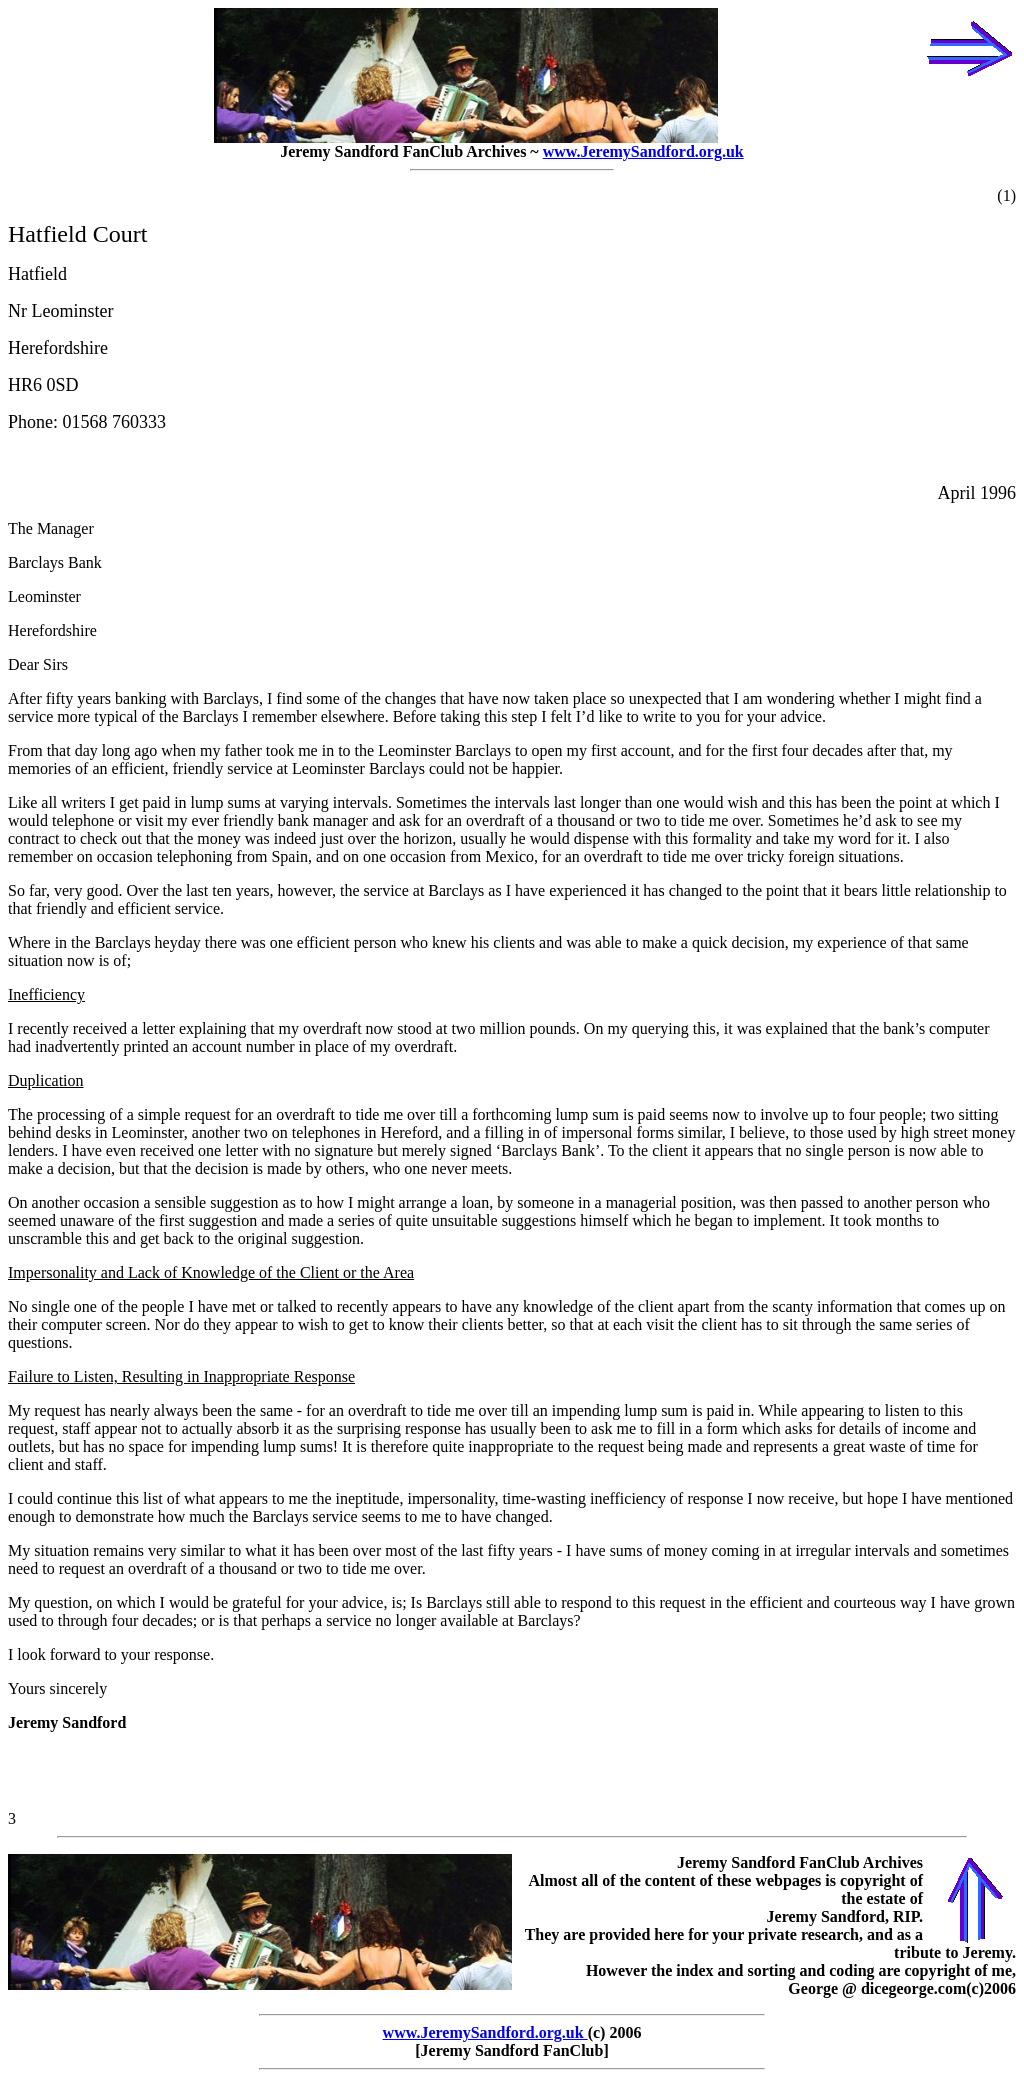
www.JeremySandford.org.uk (643, 151)
